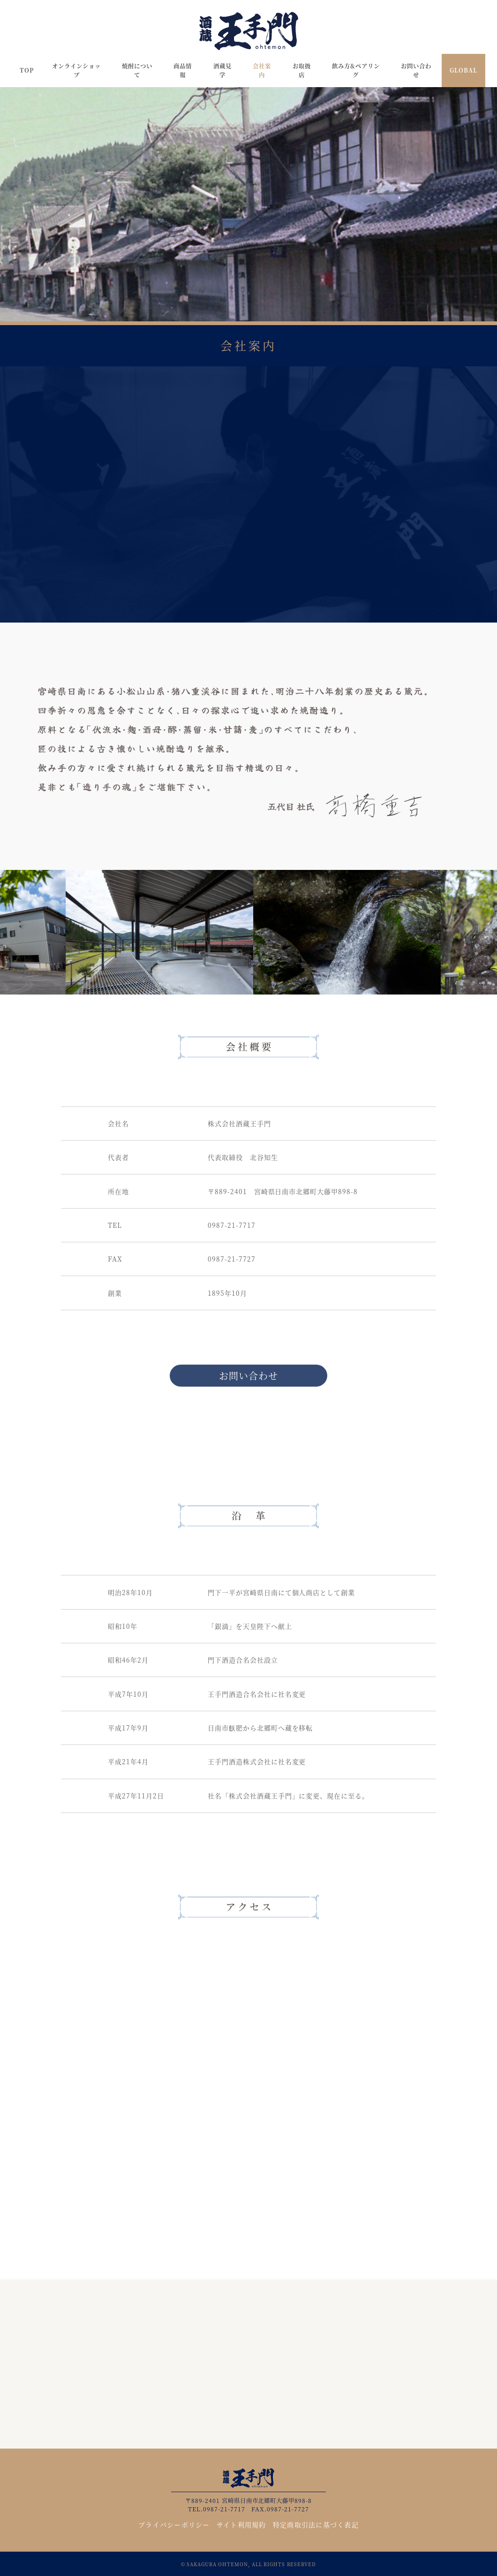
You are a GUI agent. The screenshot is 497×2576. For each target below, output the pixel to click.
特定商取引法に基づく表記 (316, 2524)
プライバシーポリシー (174, 2524)
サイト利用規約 (241, 2524)
